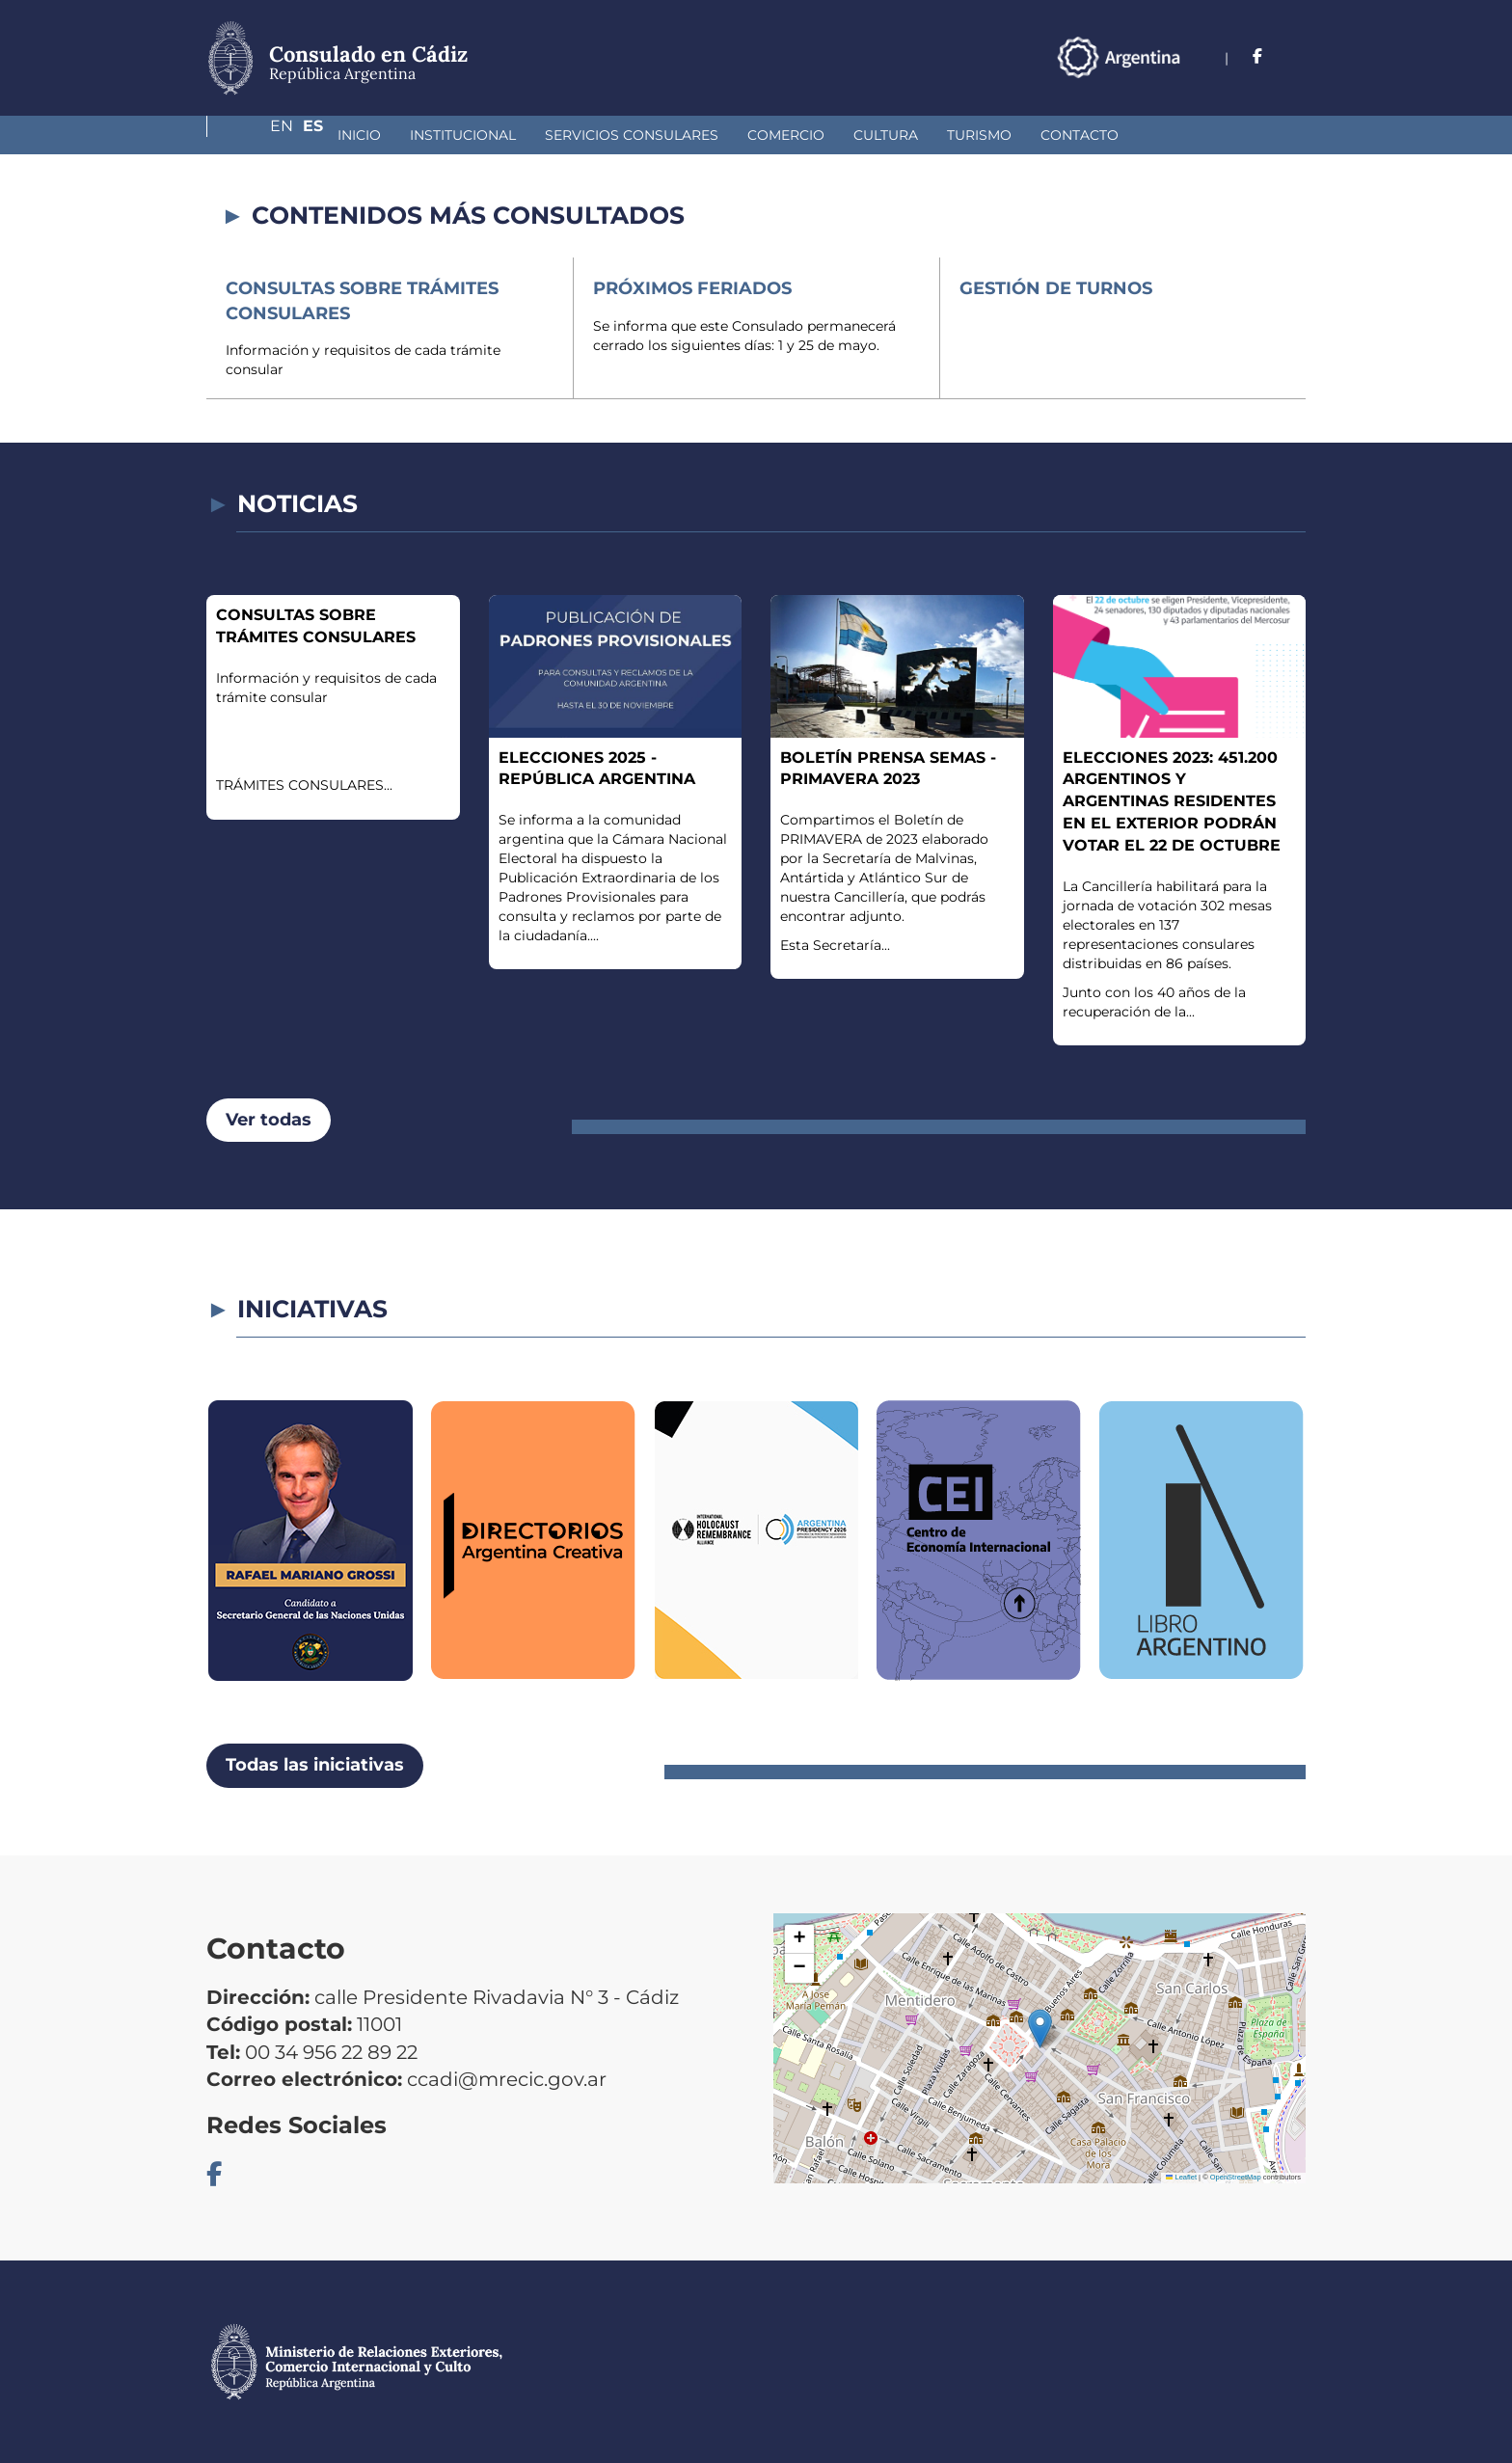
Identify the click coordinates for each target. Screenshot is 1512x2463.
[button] (1040, 2028)
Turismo (877, 135)
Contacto (977, 135)
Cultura (783, 135)
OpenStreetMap (1235, 2177)
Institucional (361, 135)
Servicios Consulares (529, 135)
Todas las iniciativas (315, 1764)
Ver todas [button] (268, 1119)
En (1256, 56)
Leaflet (1181, 2177)
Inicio (257, 135)
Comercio (683, 135)
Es (1295, 56)
